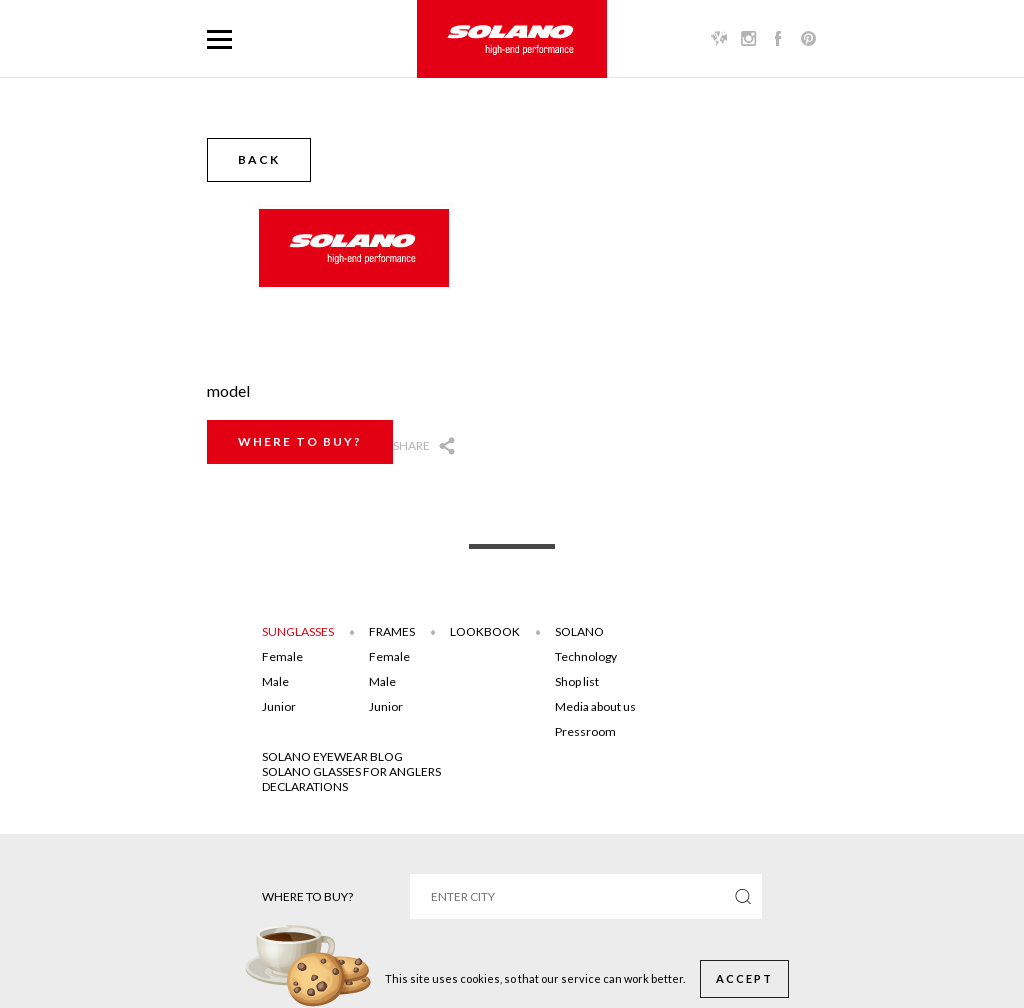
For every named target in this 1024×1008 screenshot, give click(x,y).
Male (275, 681)
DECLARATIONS (305, 786)
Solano (579, 631)
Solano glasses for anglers (351, 771)
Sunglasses (298, 631)
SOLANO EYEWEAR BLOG (332, 756)
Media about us (595, 706)
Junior (279, 706)
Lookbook (485, 631)
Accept (744, 978)
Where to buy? (300, 441)
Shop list (577, 681)
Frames (392, 631)
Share (411, 445)
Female (282, 656)
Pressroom (585, 731)
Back (259, 159)
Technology (586, 656)
